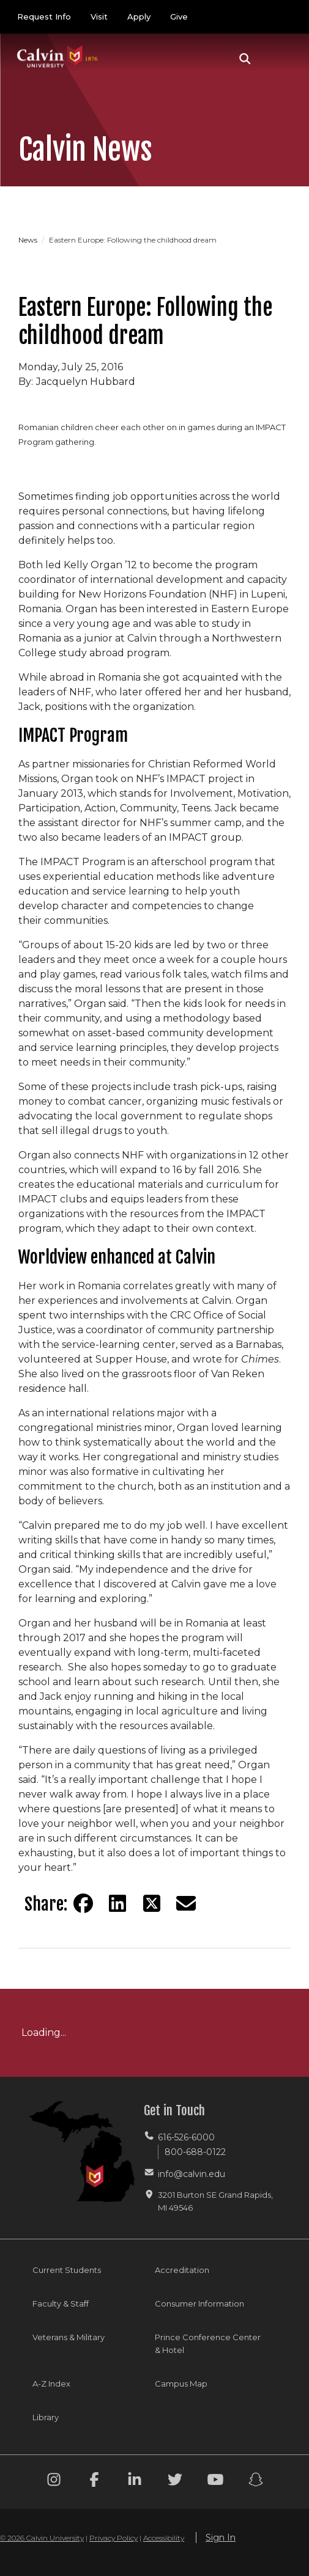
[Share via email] (186, 1903)
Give (179, 16)
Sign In (221, 2537)
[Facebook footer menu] (94, 2481)
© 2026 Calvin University (42, 2537)
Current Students (66, 2270)
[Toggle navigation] (278, 58)
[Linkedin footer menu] (134, 2481)
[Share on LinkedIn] (117, 1903)
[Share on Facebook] (83, 1903)
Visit (99, 16)
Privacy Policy (113, 2537)
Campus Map (181, 2383)
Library (45, 2417)
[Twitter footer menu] (175, 2481)
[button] (245, 58)
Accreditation (182, 2270)
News (28, 239)
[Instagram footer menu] (54, 2481)
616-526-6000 (186, 2137)
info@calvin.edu (191, 2173)
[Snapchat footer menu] (256, 2481)
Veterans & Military (68, 2337)
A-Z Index (51, 2383)
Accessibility (163, 2537)
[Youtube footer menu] (215, 2481)
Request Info (44, 16)
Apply (139, 16)
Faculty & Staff (60, 2303)
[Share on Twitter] (152, 1903)
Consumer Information (199, 2303)
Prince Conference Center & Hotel (208, 2343)
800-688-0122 (195, 2151)
